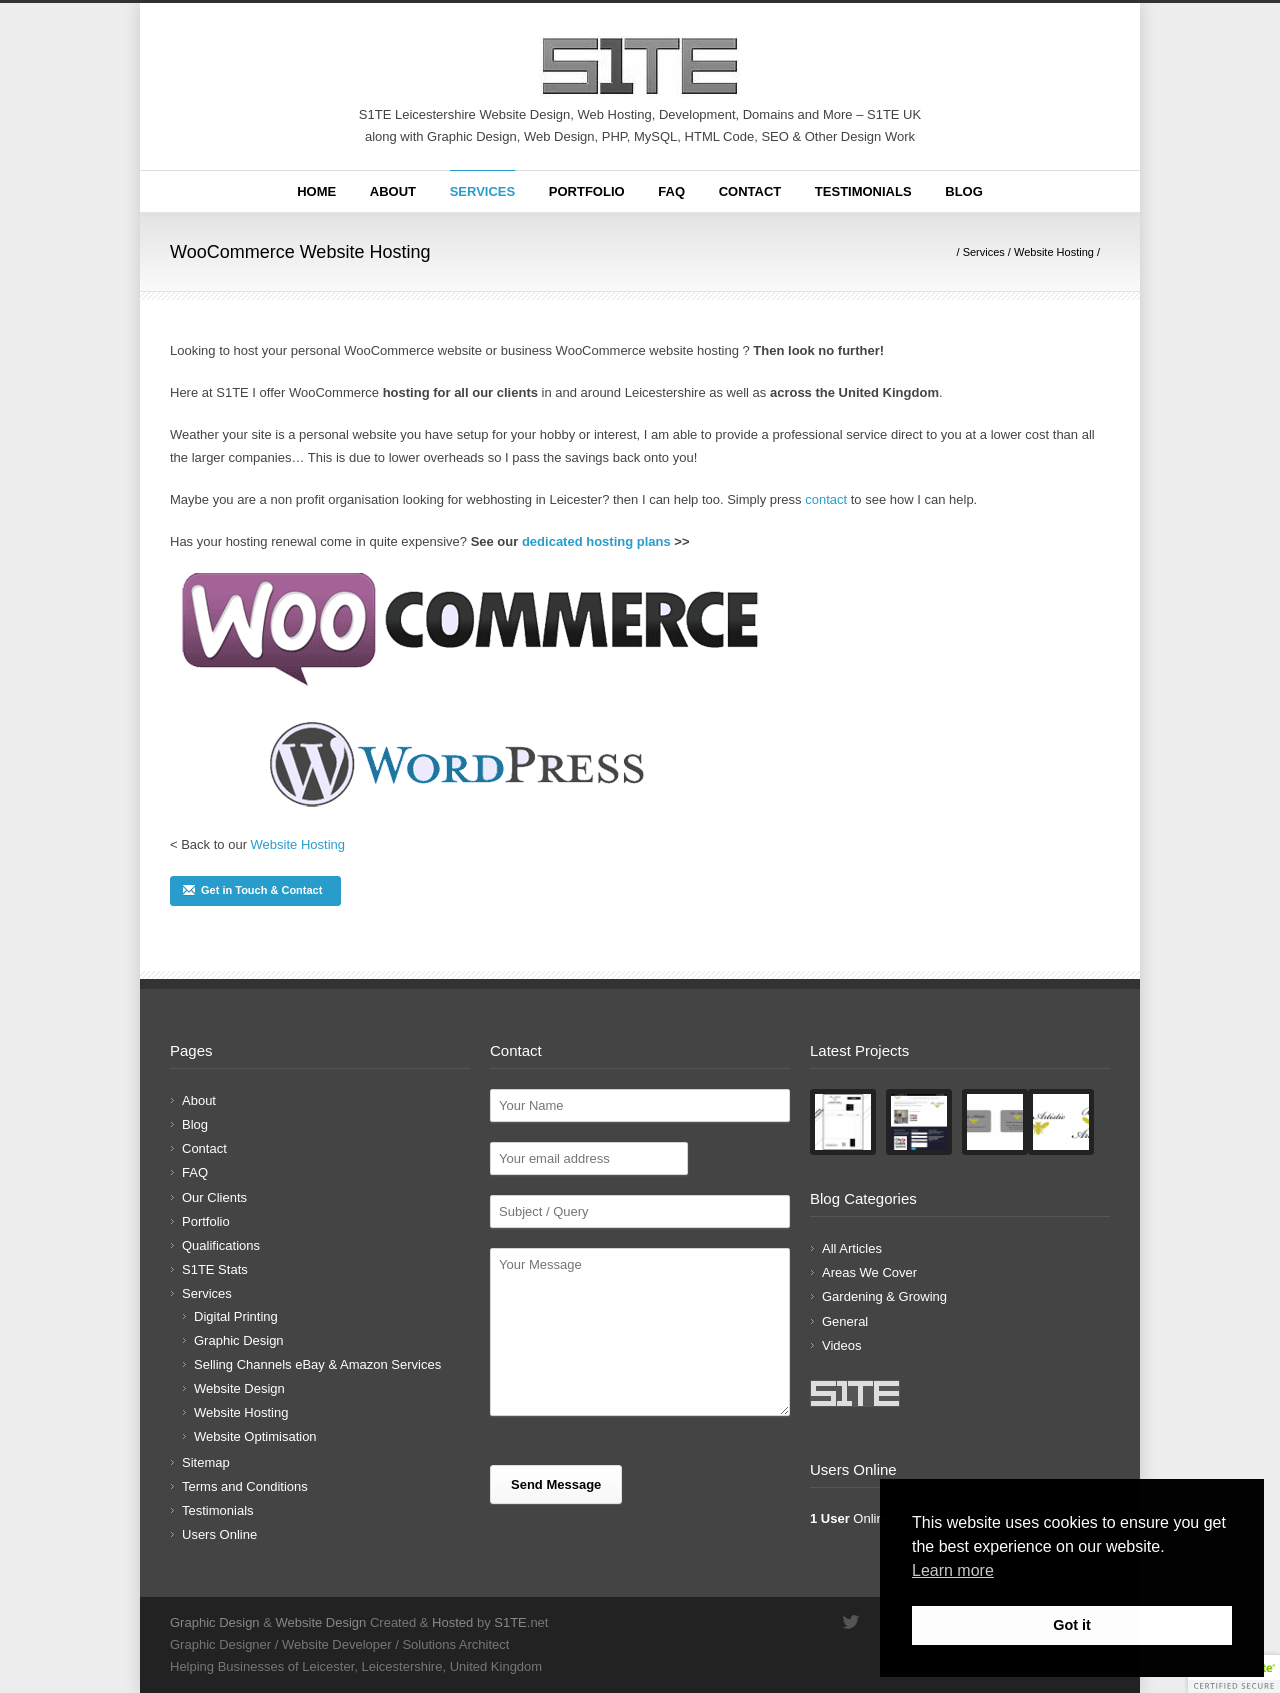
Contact (750, 191)
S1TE (510, 1622)
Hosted (452, 1622)
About (393, 191)
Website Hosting (1054, 252)
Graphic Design (239, 1340)
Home (316, 191)
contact (826, 499)
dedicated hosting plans (596, 541)
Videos (842, 1345)
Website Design (239, 1388)
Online (850, 1518)
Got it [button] (1072, 1625)
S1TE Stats (215, 1269)
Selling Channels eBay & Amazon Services (317, 1364)
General (845, 1321)
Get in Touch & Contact (252, 890)
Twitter (850, 1622)
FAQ (671, 191)
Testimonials (863, 191)
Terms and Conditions (245, 1486)
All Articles (852, 1248)
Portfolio (587, 191)
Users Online (219, 1534)
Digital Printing (236, 1316)
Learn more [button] (953, 1570)
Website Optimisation (255, 1436)
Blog (964, 191)
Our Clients (214, 1197)
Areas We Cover (869, 1272)
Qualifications (221, 1245)
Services (483, 191)
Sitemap (206, 1462)
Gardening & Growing (884, 1296)
